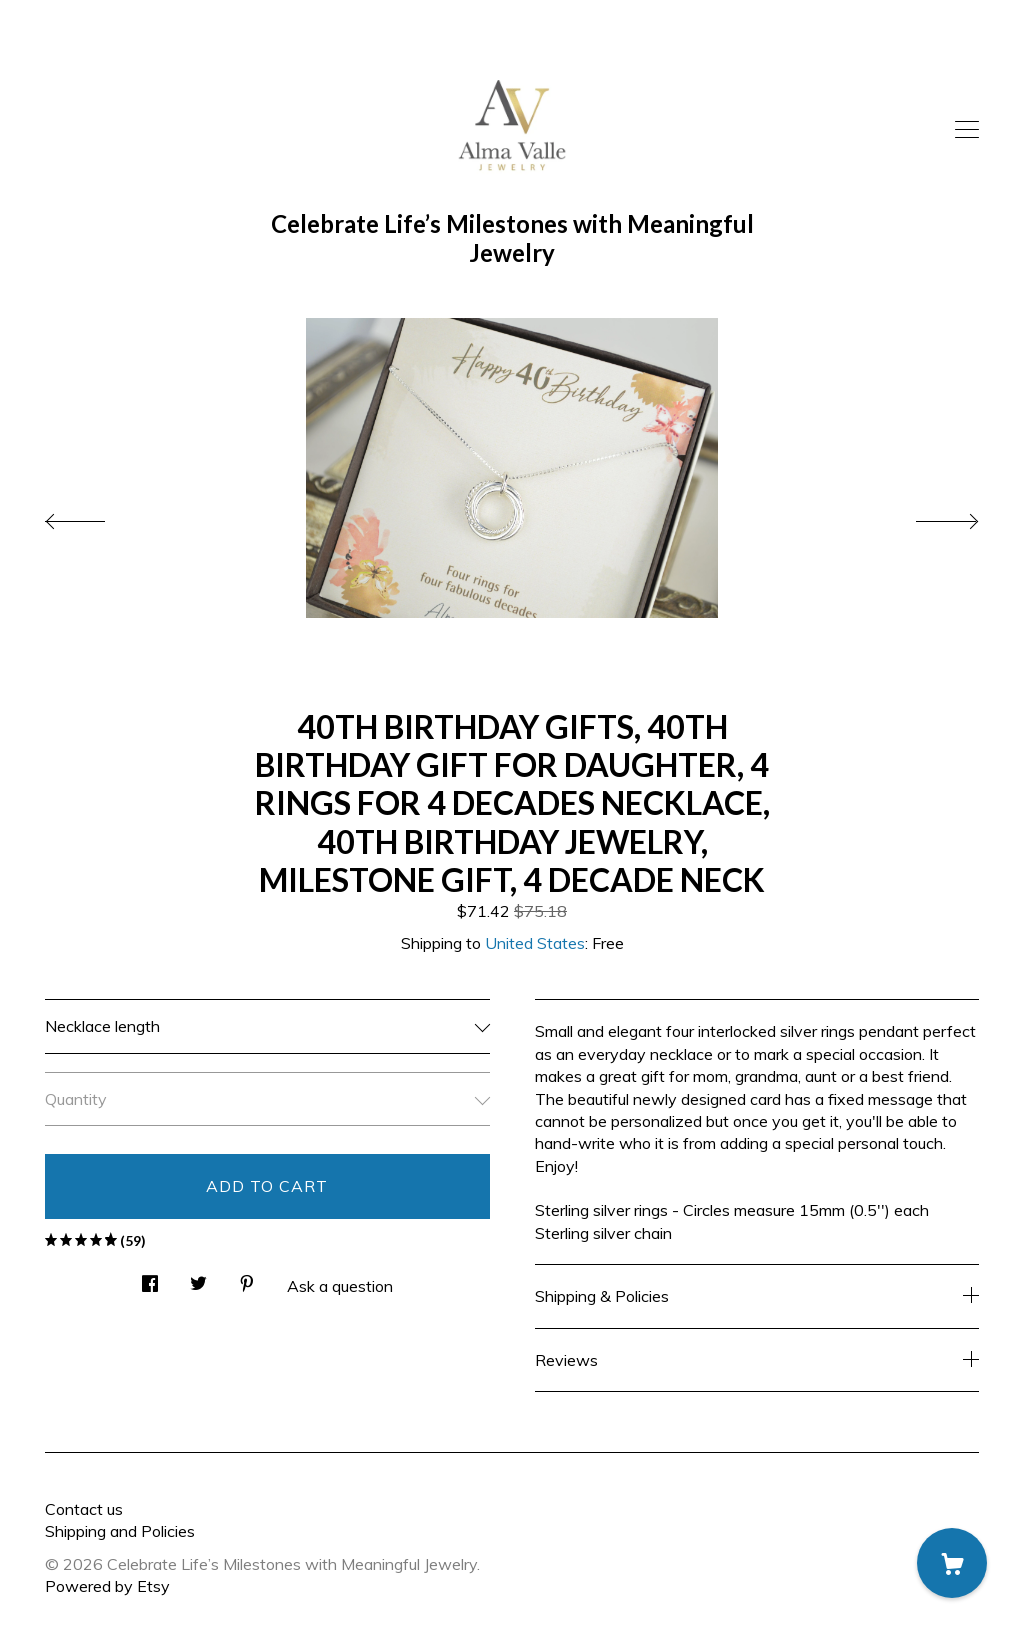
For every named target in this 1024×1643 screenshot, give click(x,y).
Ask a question (340, 1286)
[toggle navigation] (967, 130)
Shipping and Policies (120, 1531)
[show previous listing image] (95, 516)
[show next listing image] (929, 516)
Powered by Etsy (107, 1586)
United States (535, 943)
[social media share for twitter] (198, 1277)
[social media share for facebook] (150, 1277)
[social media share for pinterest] (247, 1277)
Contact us (84, 1509)
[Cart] (952, 1563)
